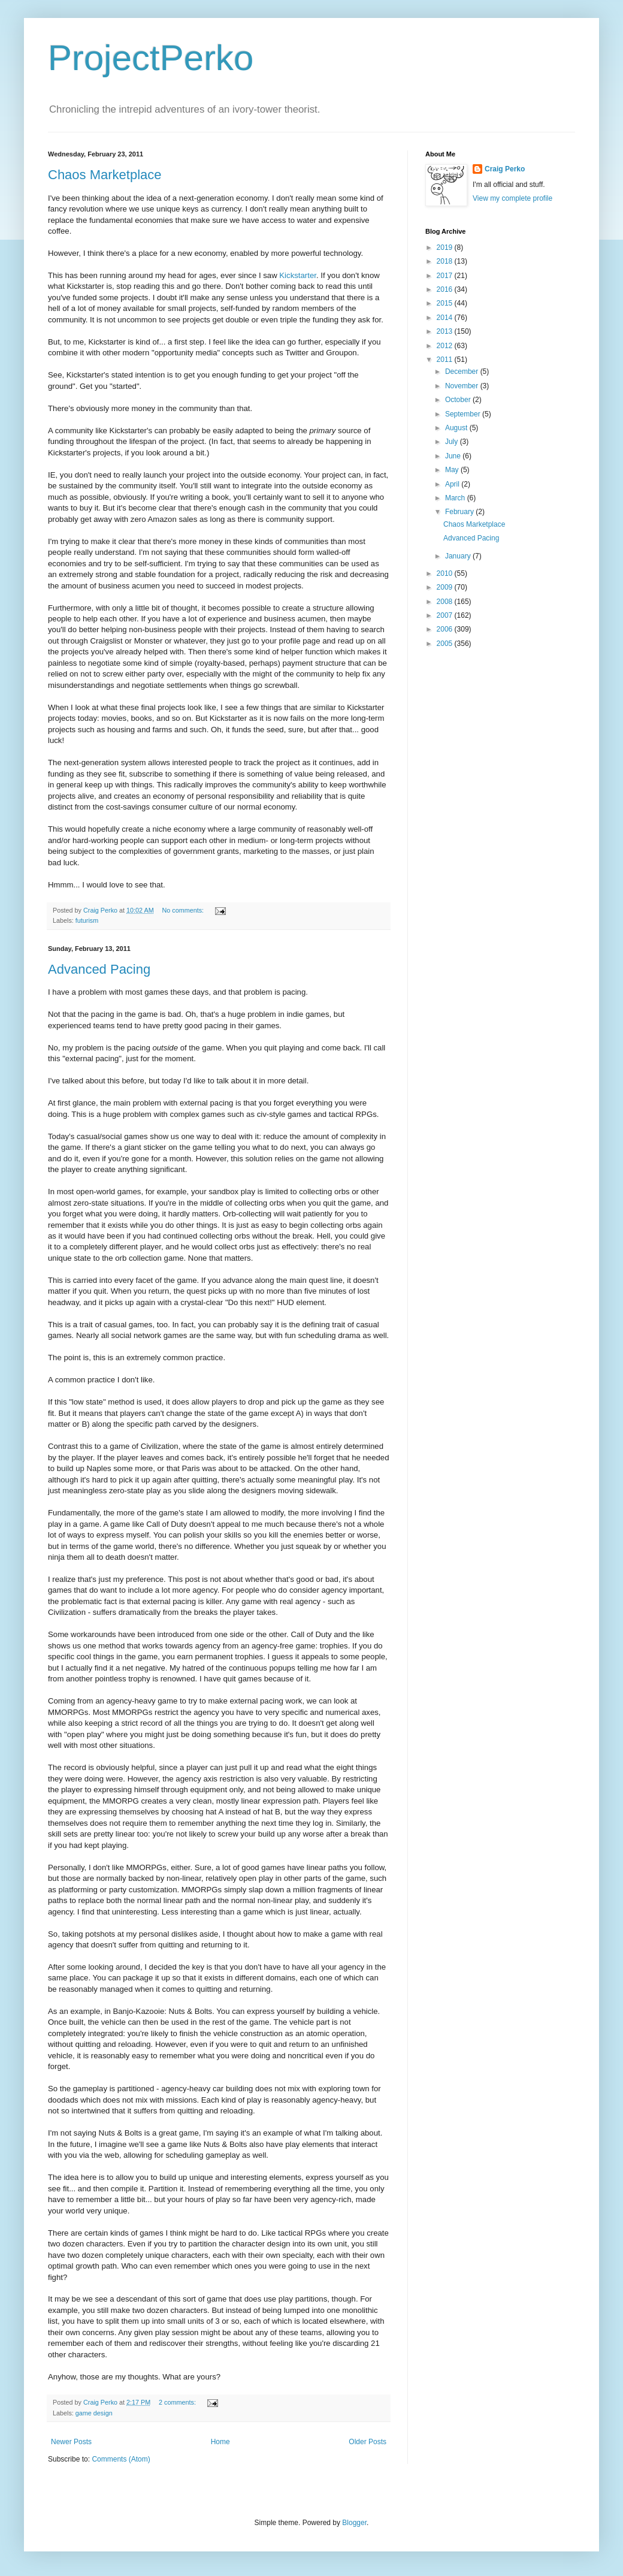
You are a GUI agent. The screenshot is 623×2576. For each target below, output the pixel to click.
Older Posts (367, 2442)
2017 (446, 275)
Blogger (354, 2522)
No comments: (183, 910)
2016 (446, 289)
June (453, 456)
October (459, 399)
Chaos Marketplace (105, 174)
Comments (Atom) (121, 2459)
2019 (446, 247)
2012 (446, 346)
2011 (446, 359)
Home (220, 2442)
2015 (446, 303)
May (453, 470)
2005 (446, 643)
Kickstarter (297, 275)
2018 (446, 261)
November (462, 386)
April (453, 484)
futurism (86, 920)
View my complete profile (512, 198)
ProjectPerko (150, 58)
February (460, 512)
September (463, 414)
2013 (446, 331)
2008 (446, 601)
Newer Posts (71, 2442)
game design (94, 2413)
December (462, 371)
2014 (446, 317)
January (459, 556)
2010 (446, 573)
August (457, 428)
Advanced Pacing (99, 969)
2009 (446, 587)
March (456, 498)
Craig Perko (505, 169)
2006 (446, 629)
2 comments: (178, 2402)
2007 (446, 615)
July (452, 441)
